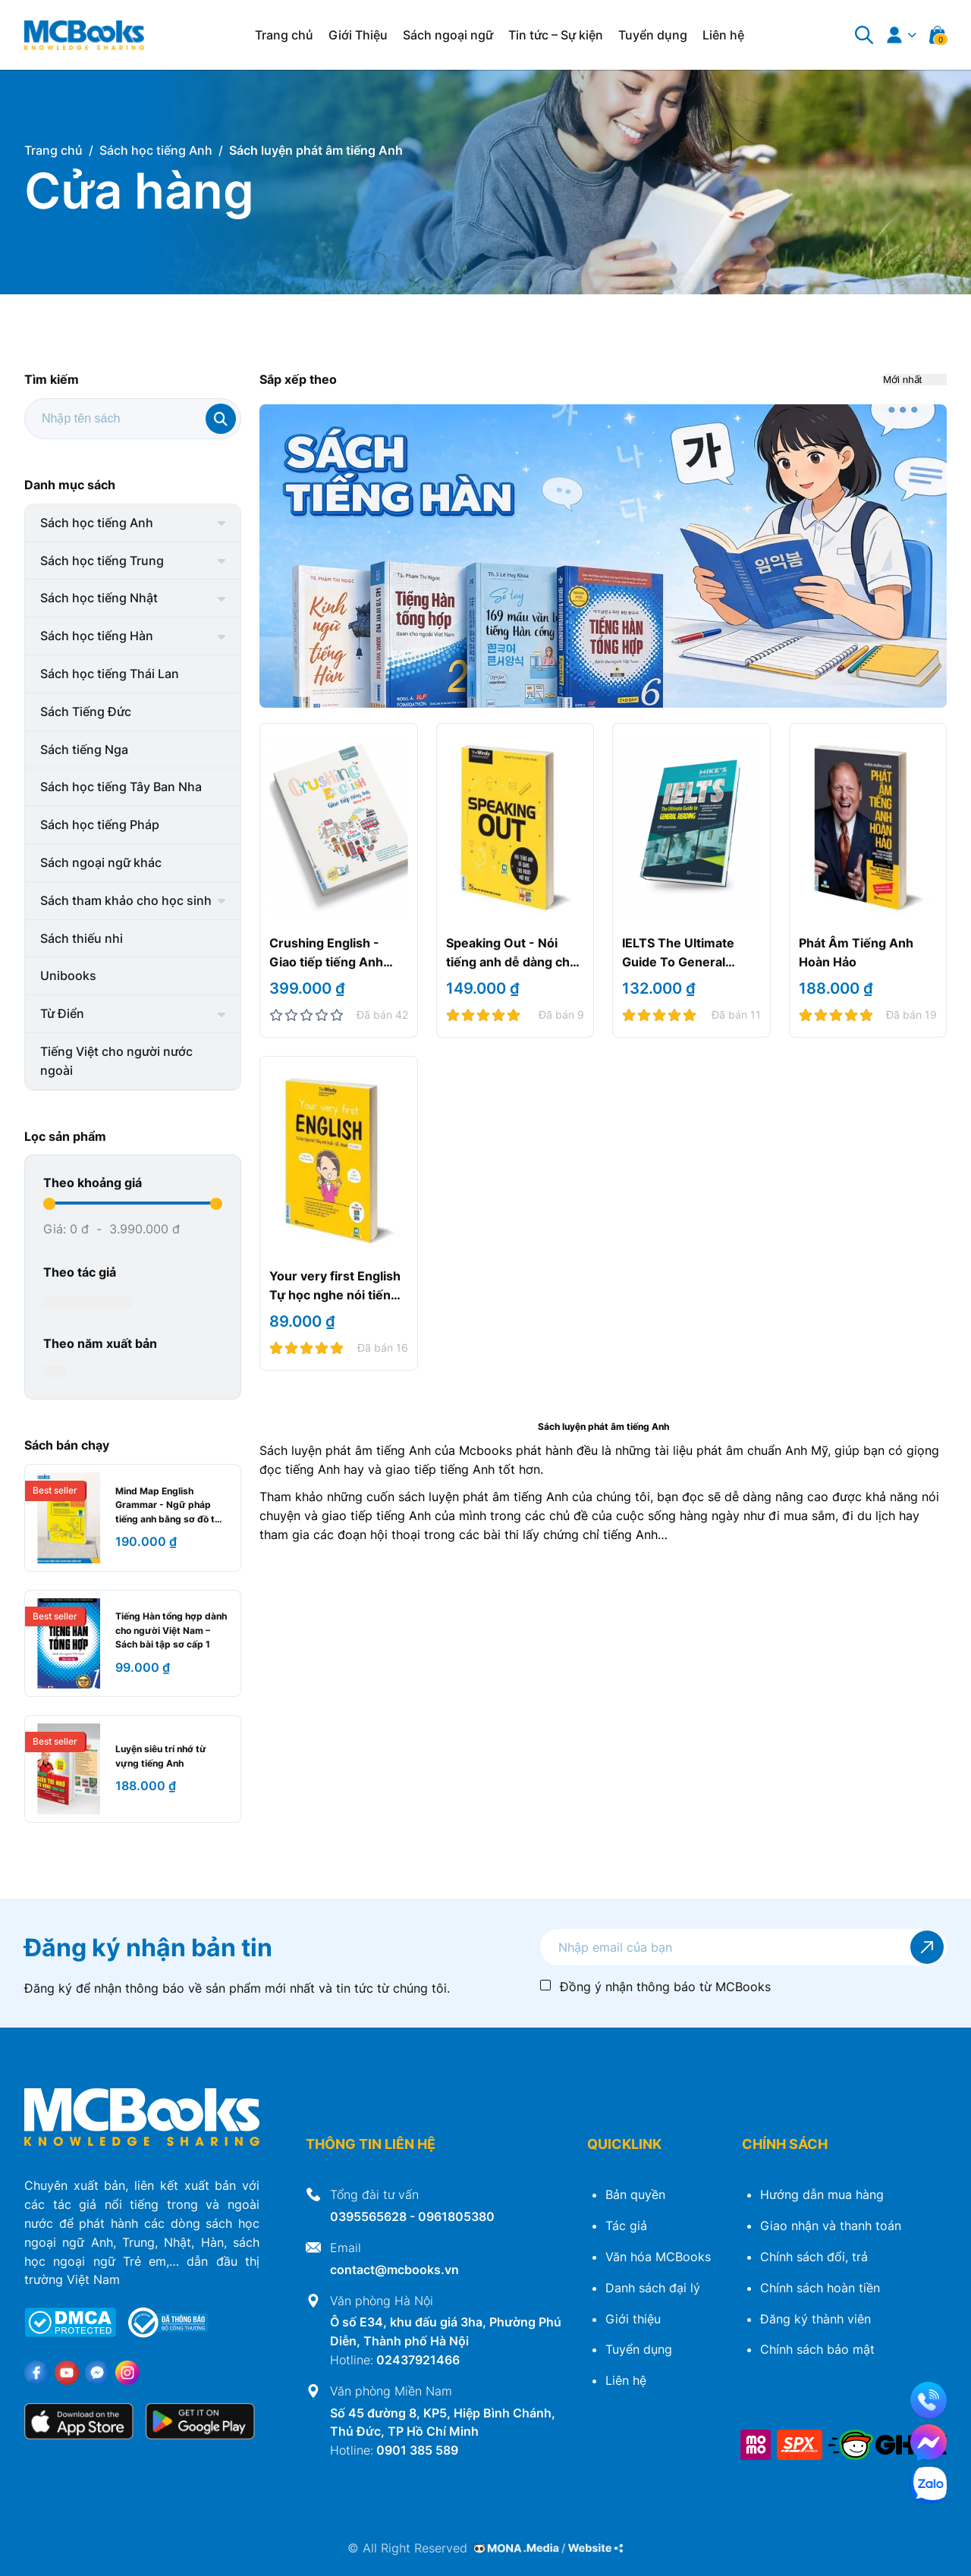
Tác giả (626, 2225)
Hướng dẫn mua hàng (822, 2194)
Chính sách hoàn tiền (820, 2287)
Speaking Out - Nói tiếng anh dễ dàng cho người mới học (511, 961)
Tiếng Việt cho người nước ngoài (116, 1061)
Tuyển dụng (652, 34)
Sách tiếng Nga (84, 749)
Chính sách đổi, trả (814, 2256)
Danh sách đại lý (652, 2287)
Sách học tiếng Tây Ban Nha (121, 786)
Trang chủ (284, 34)
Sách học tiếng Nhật (99, 597)
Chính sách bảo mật (817, 2349)
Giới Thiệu (358, 34)
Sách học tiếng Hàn (96, 635)
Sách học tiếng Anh (96, 522)
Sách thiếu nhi (81, 938)
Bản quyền (635, 2194)
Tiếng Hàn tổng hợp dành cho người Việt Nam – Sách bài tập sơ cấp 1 (171, 1630)
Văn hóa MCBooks (658, 2256)
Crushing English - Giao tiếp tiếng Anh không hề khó (326, 961)
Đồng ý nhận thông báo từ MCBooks (665, 1986)
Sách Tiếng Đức (85, 711)
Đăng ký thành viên (815, 2318)
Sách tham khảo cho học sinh (126, 900)
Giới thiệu (633, 2318)
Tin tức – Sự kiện (555, 34)
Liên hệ (723, 34)
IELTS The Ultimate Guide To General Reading (678, 961)
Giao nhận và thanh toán (830, 2225)
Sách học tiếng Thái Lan (109, 673)
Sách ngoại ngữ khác (101, 862)
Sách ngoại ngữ (448, 34)
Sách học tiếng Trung (102, 560)
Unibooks (68, 975)
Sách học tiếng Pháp (99, 824)
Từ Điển (62, 1013)
